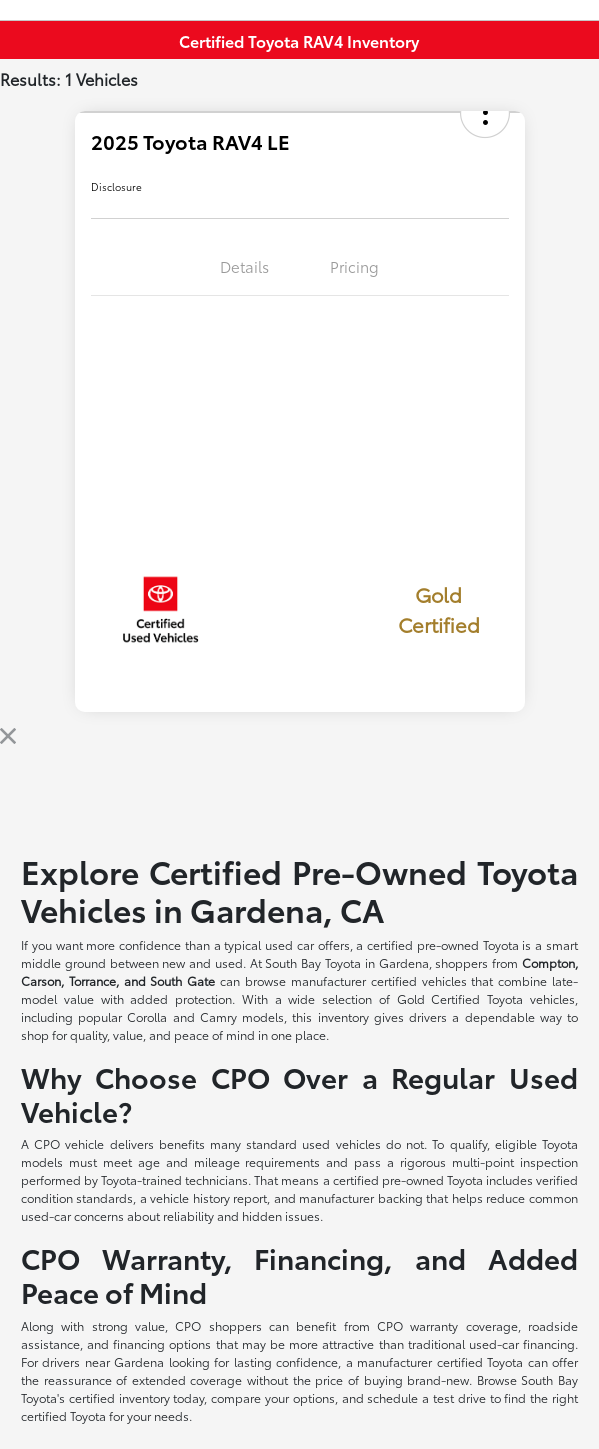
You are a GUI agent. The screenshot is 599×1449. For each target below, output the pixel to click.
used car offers (307, 944)
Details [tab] (244, 266)
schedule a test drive (426, 1397)
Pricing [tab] (354, 266)
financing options (162, 1343)
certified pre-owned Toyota (443, 944)
